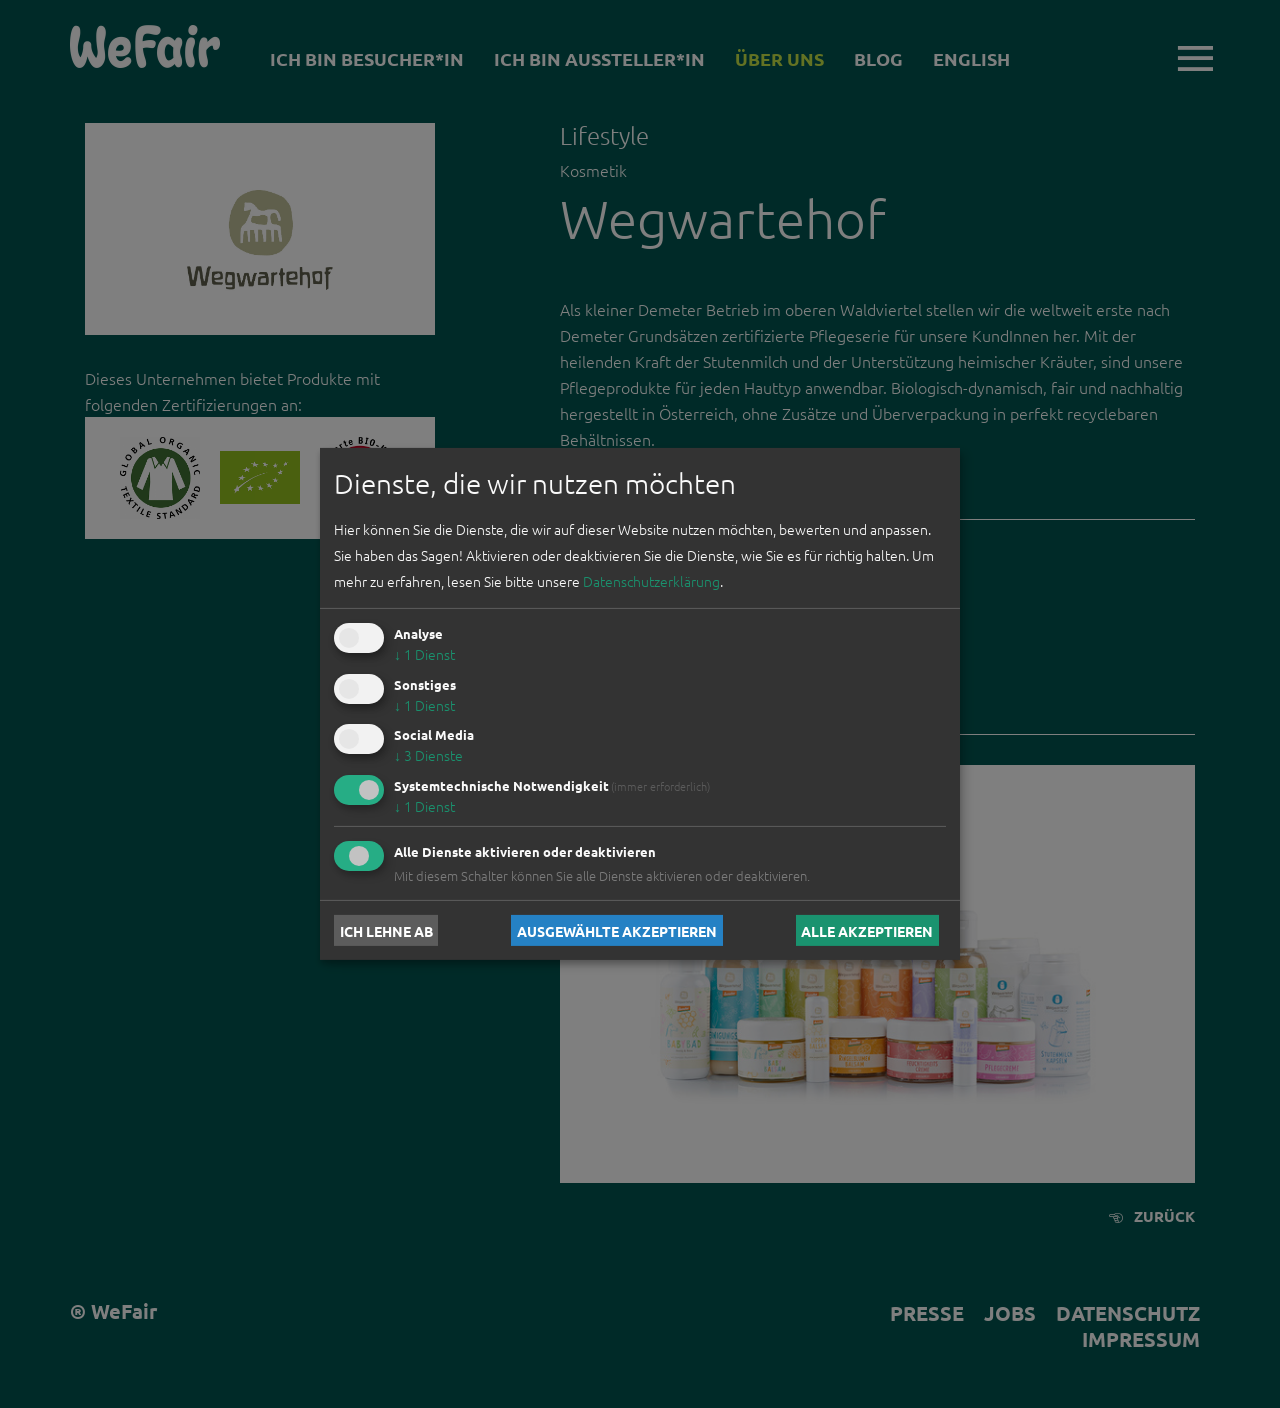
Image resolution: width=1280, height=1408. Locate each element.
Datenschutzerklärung (651, 581)
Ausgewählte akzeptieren (617, 930)
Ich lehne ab (386, 930)
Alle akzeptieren (867, 930)
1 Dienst (424, 654)
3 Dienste (428, 755)
